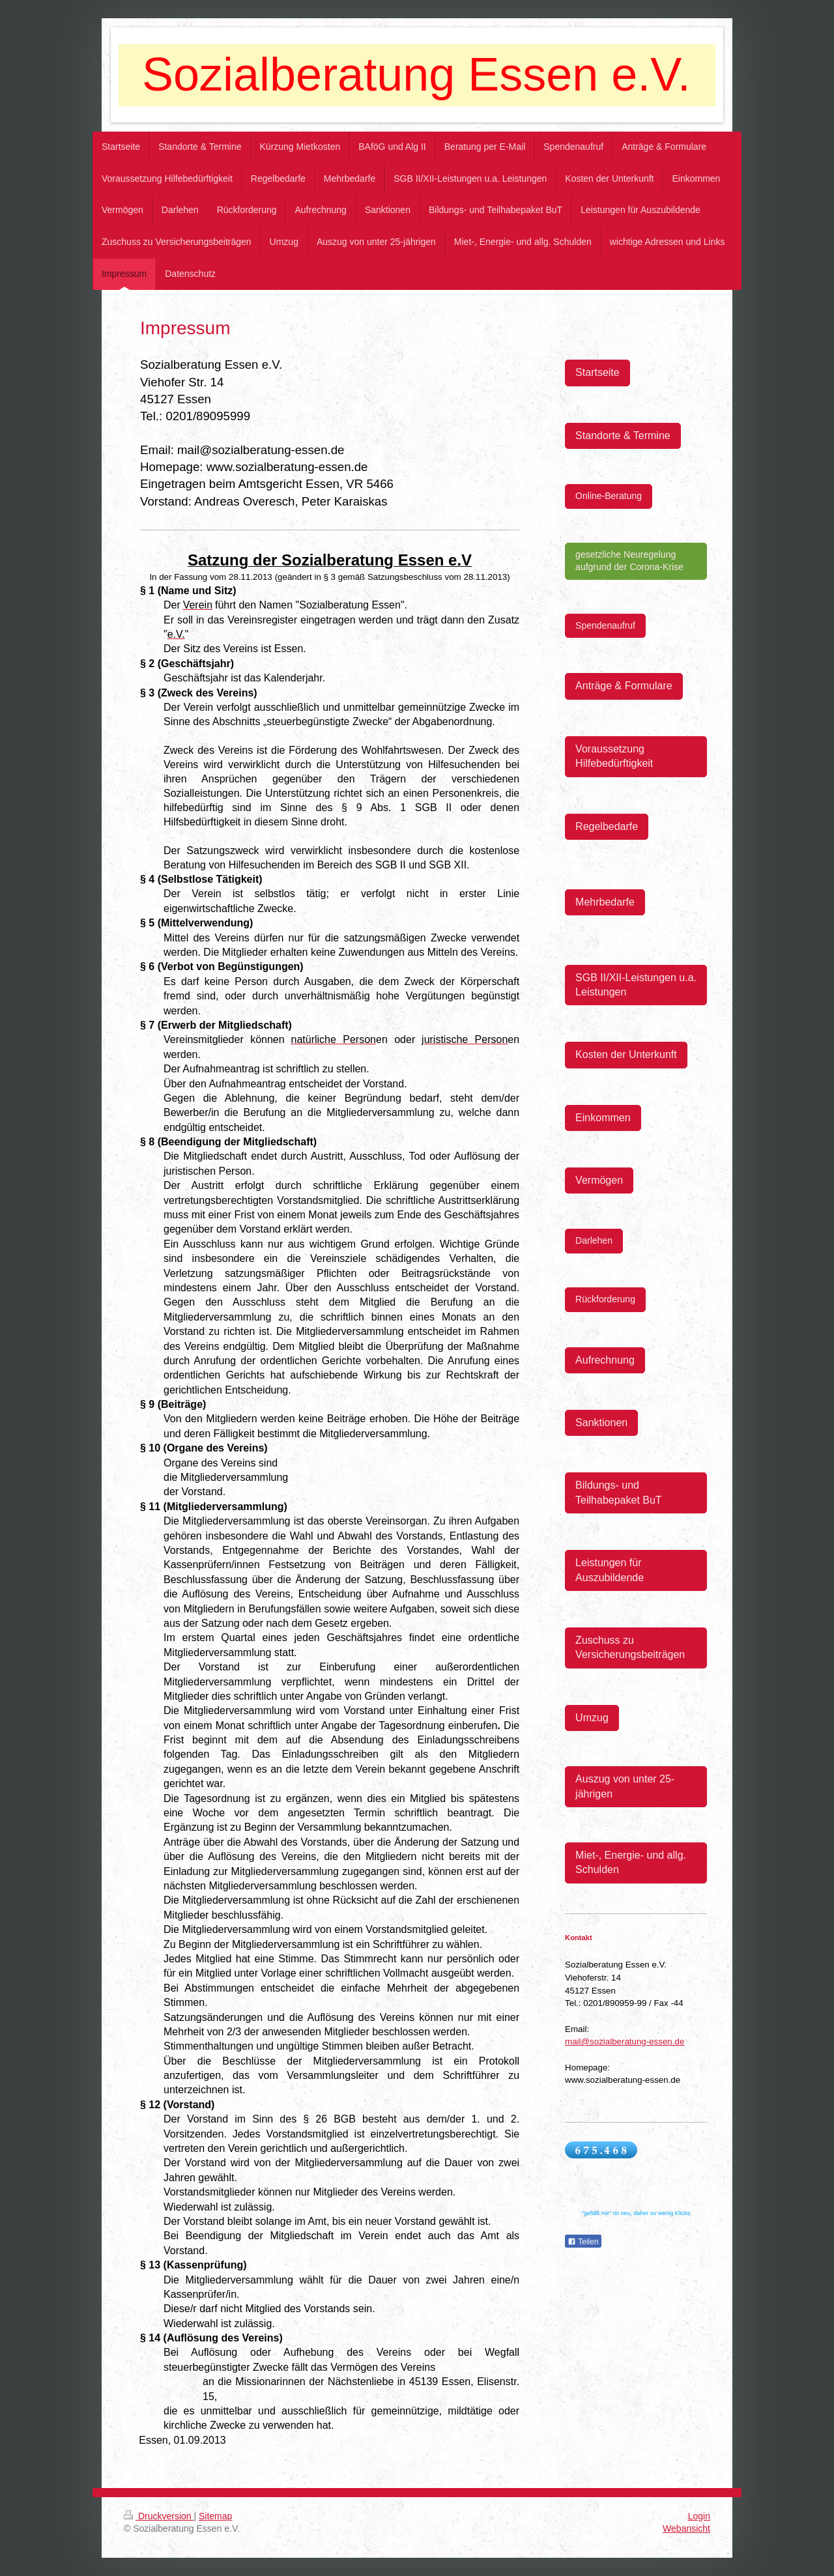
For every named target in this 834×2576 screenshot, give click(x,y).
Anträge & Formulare (623, 685)
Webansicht (686, 2528)
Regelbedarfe (606, 826)
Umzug (592, 1717)
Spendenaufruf (605, 625)
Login (699, 2516)
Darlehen (593, 1240)
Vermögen (599, 1180)
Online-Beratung (608, 496)
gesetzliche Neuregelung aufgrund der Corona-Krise (629, 561)
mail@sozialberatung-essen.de (624, 2041)
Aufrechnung (605, 1360)
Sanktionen (601, 1422)
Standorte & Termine (622, 435)
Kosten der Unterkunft (626, 1054)
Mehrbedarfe (605, 902)
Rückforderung (605, 1299)
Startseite (597, 372)
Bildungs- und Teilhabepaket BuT (618, 1492)
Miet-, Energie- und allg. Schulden (630, 1862)
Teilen (583, 2241)
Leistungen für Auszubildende (609, 1569)
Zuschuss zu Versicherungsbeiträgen (630, 1647)
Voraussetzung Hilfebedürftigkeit (614, 756)
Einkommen (602, 1117)
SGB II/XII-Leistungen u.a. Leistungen (636, 984)
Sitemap (215, 2516)
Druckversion (159, 2516)
